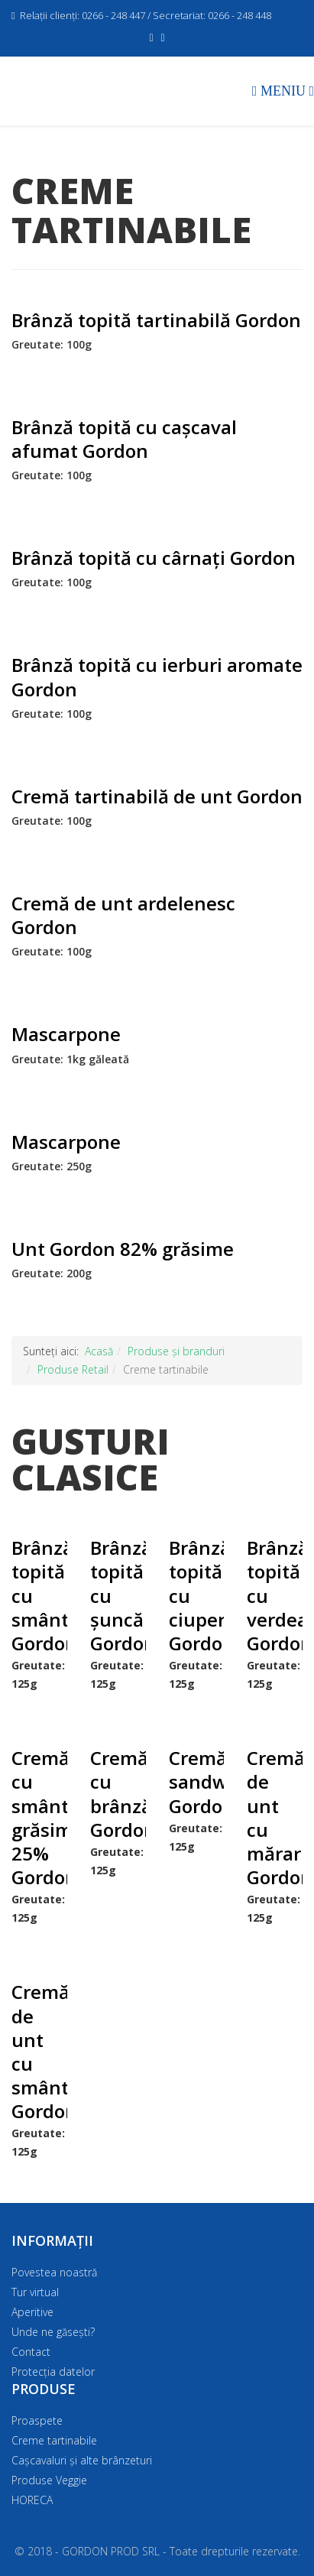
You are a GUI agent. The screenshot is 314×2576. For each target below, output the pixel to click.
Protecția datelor (53, 2371)
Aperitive (32, 2312)
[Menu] (283, 90)
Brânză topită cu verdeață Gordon (275, 1595)
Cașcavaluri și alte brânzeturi (81, 2460)
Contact (30, 2351)
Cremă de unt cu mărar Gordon (275, 1817)
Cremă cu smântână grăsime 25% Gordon (39, 1817)
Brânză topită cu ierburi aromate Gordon (157, 676)
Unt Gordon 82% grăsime (122, 1248)
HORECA (32, 2500)
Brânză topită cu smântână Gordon (39, 1595)
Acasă (99, 1351)
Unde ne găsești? (53, 2332)
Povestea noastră (54, 2272)
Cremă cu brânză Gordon (118, 1793)
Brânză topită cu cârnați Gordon (153, 557)
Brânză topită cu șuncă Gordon (118, 1595)
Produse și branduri (176, 1351)
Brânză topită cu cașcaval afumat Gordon (124, 438)
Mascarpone (66, 1034)
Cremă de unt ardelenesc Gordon (123, 915)
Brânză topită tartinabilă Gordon (156, 320)
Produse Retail (72, 1369)
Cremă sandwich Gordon (197, 1781)
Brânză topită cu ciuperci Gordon (197, 1595)
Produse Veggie (49, 2480)
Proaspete (37, 2420)
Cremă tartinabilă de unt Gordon (157, 796)
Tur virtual (35, 2292)
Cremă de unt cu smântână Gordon (39, 2051)
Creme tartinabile (54, 2440)
